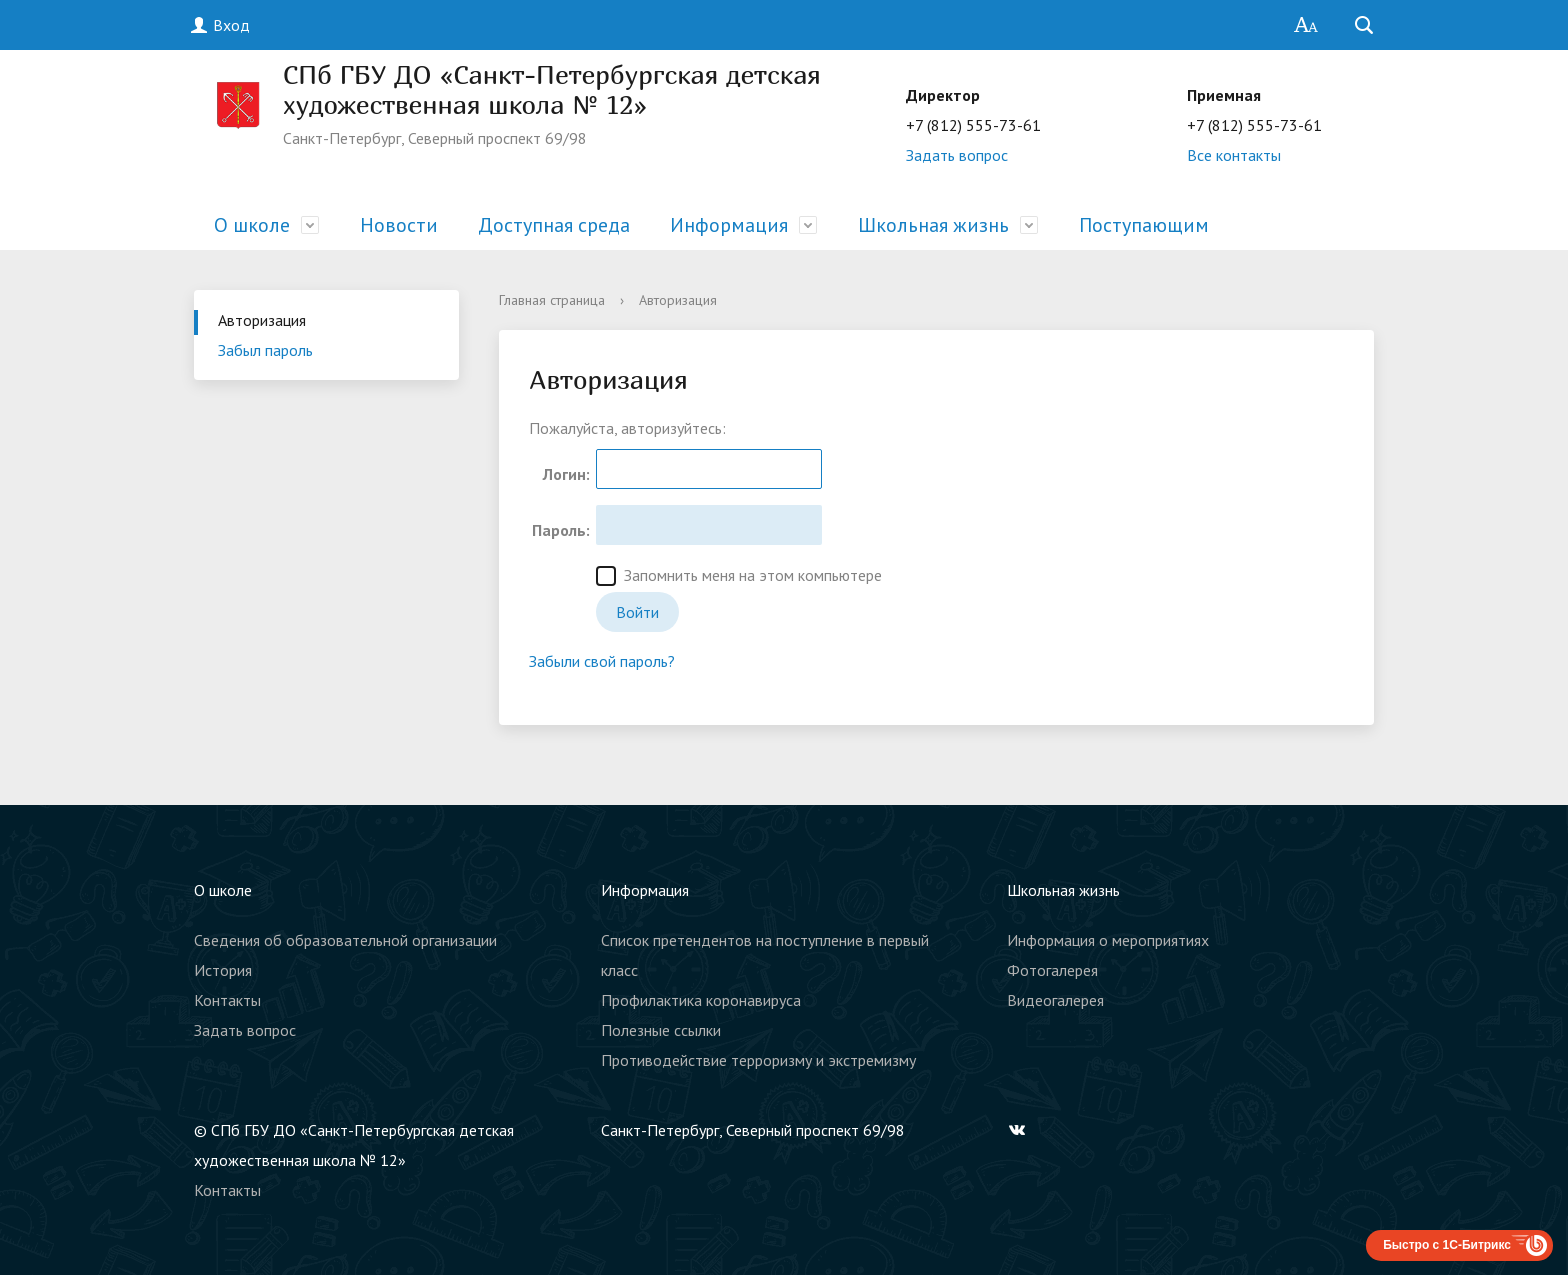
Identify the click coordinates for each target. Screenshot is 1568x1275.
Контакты (227, 1000)
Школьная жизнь (933, 225)
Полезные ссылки (661, 1030)
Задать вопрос (957, 155)
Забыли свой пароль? (602, 661)
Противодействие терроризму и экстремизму (758, 1060)
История (223, 970)
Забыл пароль (265, 350)
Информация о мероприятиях (1108, 940)
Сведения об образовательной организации (345, 940)
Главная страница (552, 300)
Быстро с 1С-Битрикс (1447, 1245)
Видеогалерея (1055, 1000)
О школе (252, 225)
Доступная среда (554, 225)
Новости (399, 225)
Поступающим (1144, 225)
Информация (729, 225)
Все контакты (1234, 155)
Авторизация (262, 320)
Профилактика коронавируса (701, 1000)
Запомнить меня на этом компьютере (739, 575)
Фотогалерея (1052, 970)
